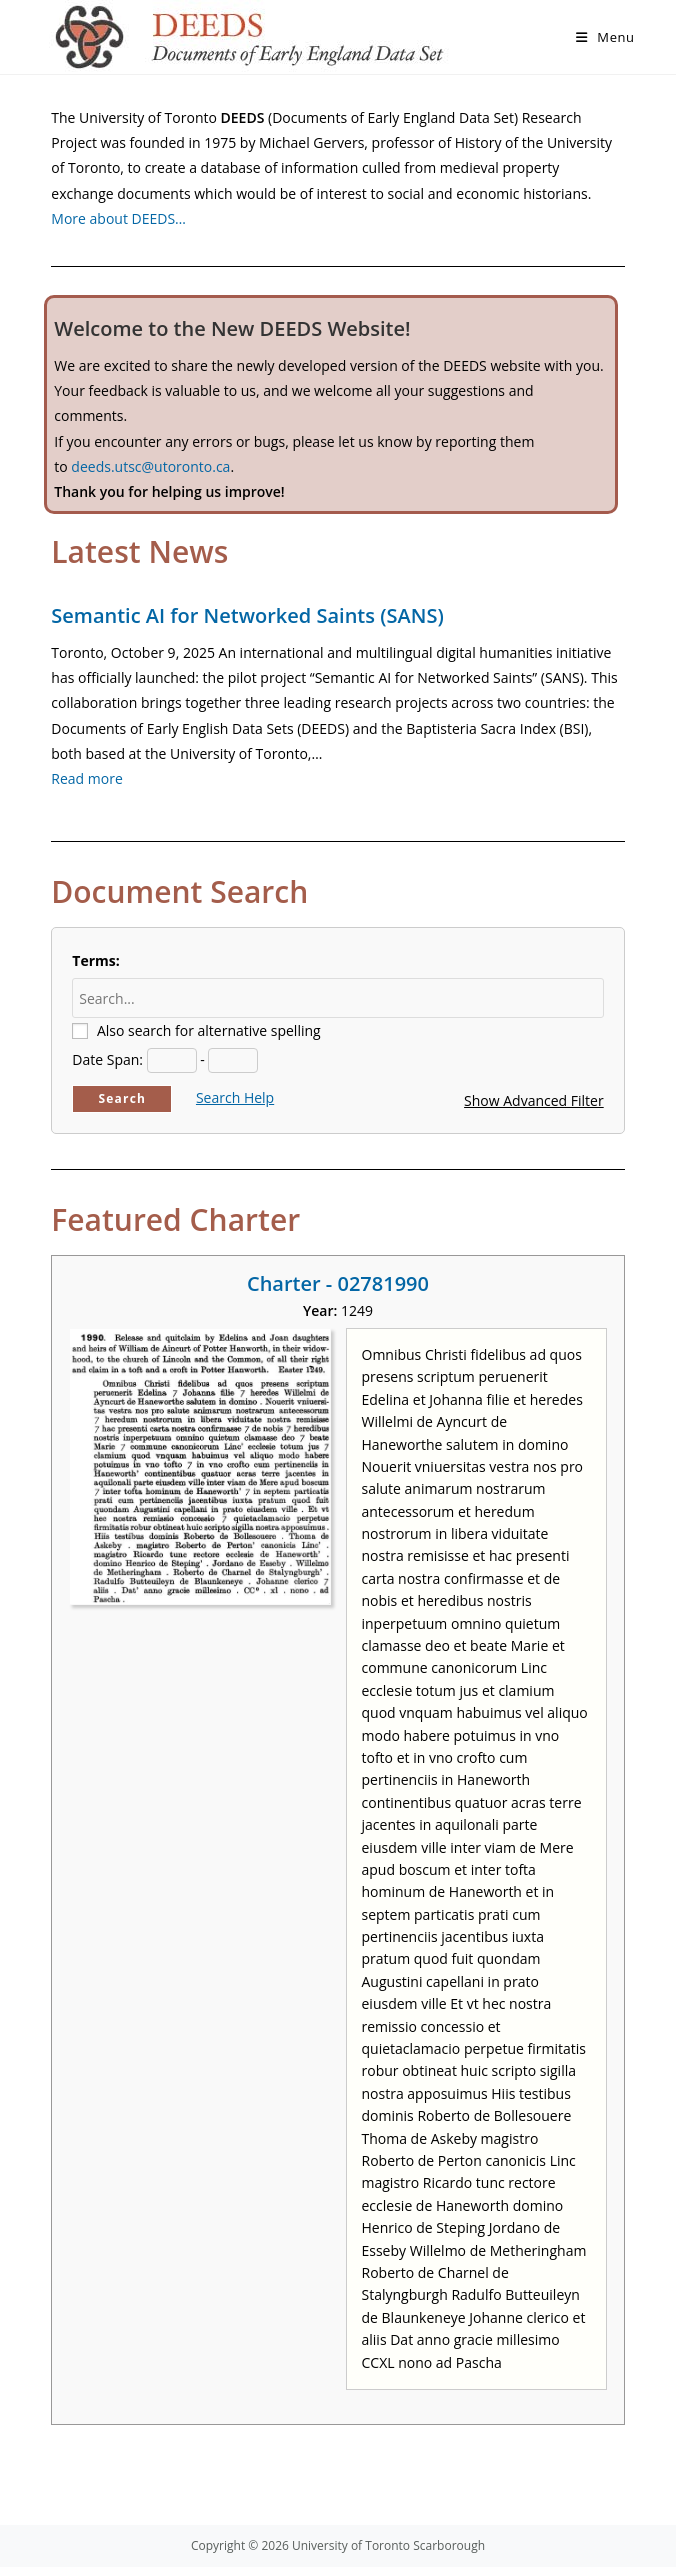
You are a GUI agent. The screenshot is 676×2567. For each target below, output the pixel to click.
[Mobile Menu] (605, 37)
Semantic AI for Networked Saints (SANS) (247, 615)
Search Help (235, 1097)
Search (122, 1098)
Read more (86, 778)
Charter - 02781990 (338, 1283)
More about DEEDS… (118, 218)
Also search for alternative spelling (209, 1030)
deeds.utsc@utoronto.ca (150, 466)
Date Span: (107, 1059)
